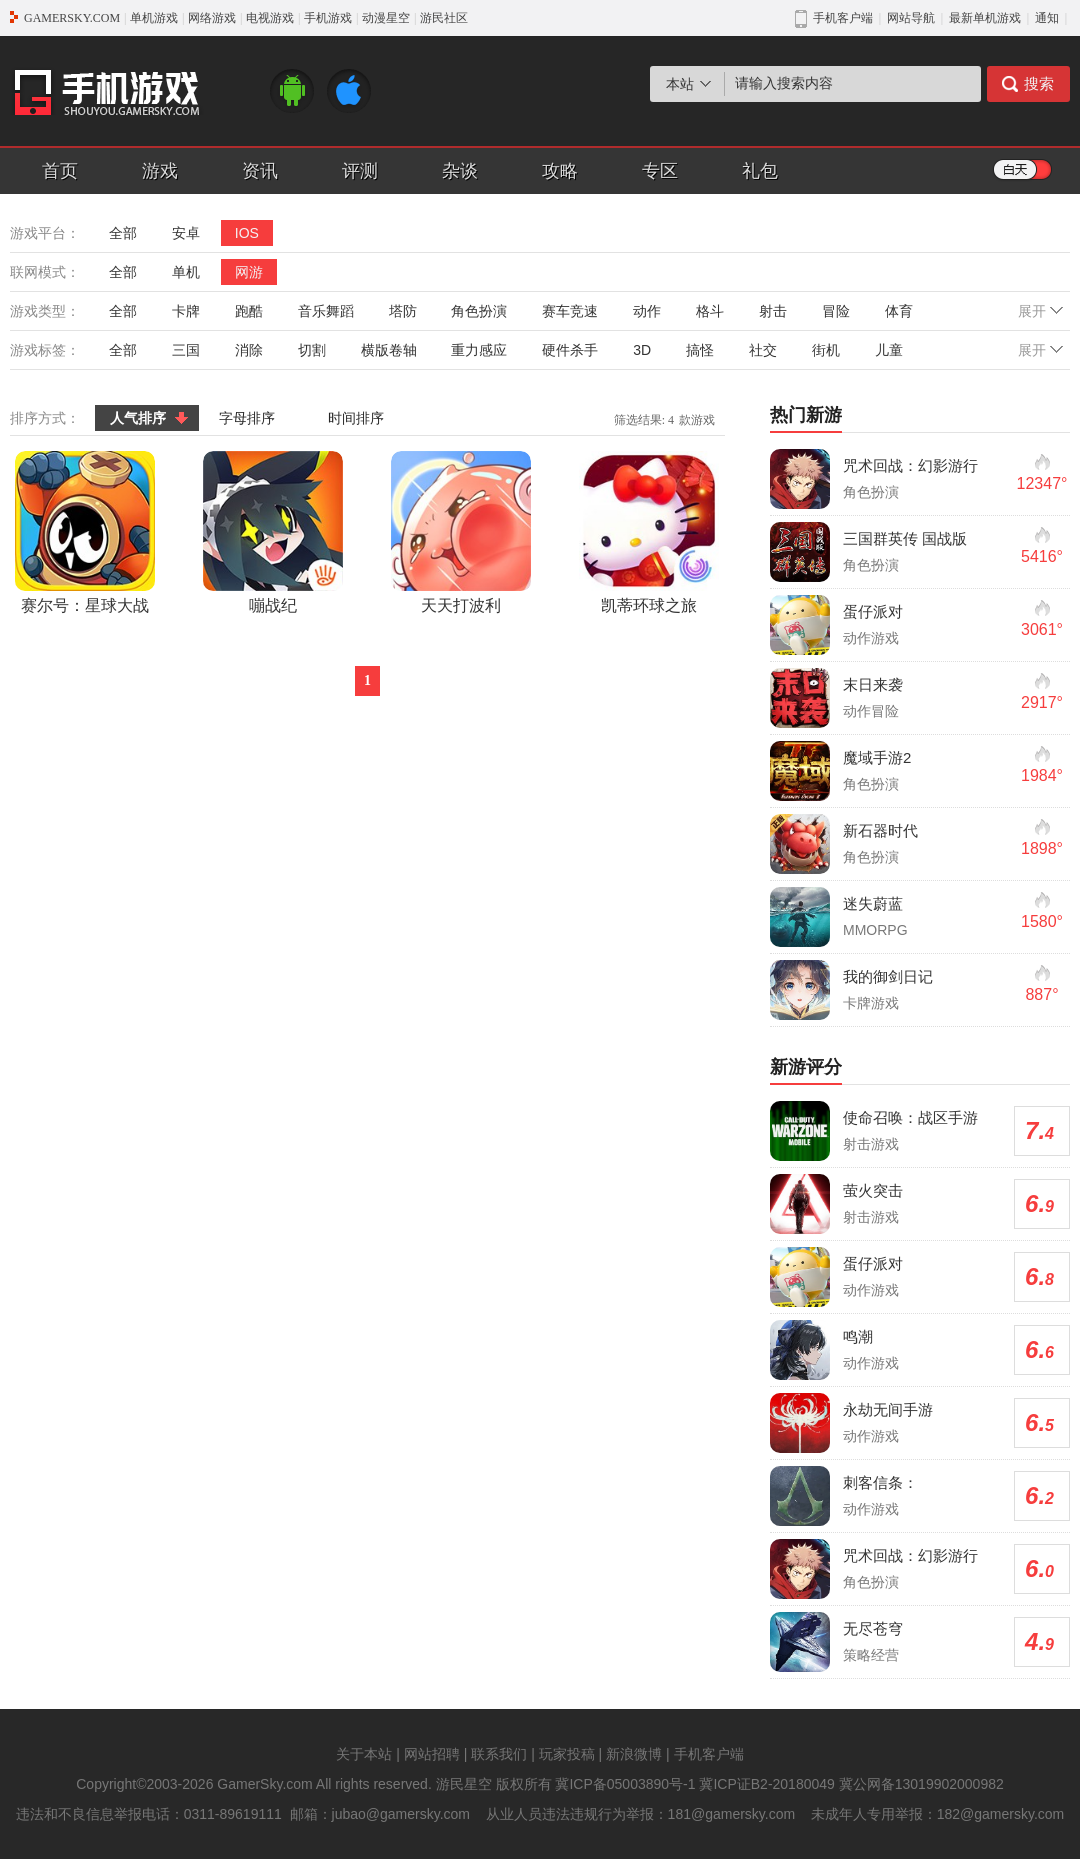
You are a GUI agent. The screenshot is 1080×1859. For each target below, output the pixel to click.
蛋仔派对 (873, 611)
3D (642, 350)
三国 (186, 350)
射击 (773, 311)
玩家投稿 (567, 1754)
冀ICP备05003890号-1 (625, 1784)
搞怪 (700, 350)
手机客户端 (709, 1754)
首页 (60, 171)
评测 (360, 171)
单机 (186, 272)
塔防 (403, 311)
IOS (247, 233)
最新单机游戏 (985, 18)
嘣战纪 (273, 532)
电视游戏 (270, 18)
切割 (312, 350)
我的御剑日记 (888, 976)
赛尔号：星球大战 (85, 532)
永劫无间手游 (888, 1409)
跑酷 (249, 311)
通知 (1047, 18)
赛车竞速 (570, 311)
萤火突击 (873, 1190)
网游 (249, 272)
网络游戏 (212, 18)
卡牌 (186, 311)
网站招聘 (432, 1754)
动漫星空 (386, 18)
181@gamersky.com (732, 1814)
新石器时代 (880, 830)
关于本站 (364, 1754)
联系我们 (499, 1754)
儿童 (889, 350)
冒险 (836, 311)
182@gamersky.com (1001, 1814)
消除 (249, 350)
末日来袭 (873, 684)
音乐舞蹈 (326, 311)
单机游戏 (154, 18)
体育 (899, 311)
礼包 (760, 171)
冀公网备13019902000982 (921, 1784)
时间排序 (356, 418)
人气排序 (138, 418)
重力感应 (479, 350)
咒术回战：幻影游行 (910, 465)
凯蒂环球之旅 (649, 532)
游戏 (160, 171)
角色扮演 (479, 311)
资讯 (260, 171)
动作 (647, 311)
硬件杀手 (570, 350)
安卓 (186, 233)
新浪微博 (634, 1754)
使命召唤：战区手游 (910, 1117)
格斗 (710, 311)
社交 (763, 350)
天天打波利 (461, 532)
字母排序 (247, 418)
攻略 (560, 171)
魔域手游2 (877, 757)
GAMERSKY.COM (72, 18)
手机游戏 (328, 18)
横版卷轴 (389, 350)
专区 (660, 171)
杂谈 (460, 171)
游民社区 (444, 18)
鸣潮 (858, 1336)
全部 (123, 233)
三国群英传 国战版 (905, 538)
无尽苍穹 (873, 1628)
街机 (826, 350)
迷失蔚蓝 (873, 903)
